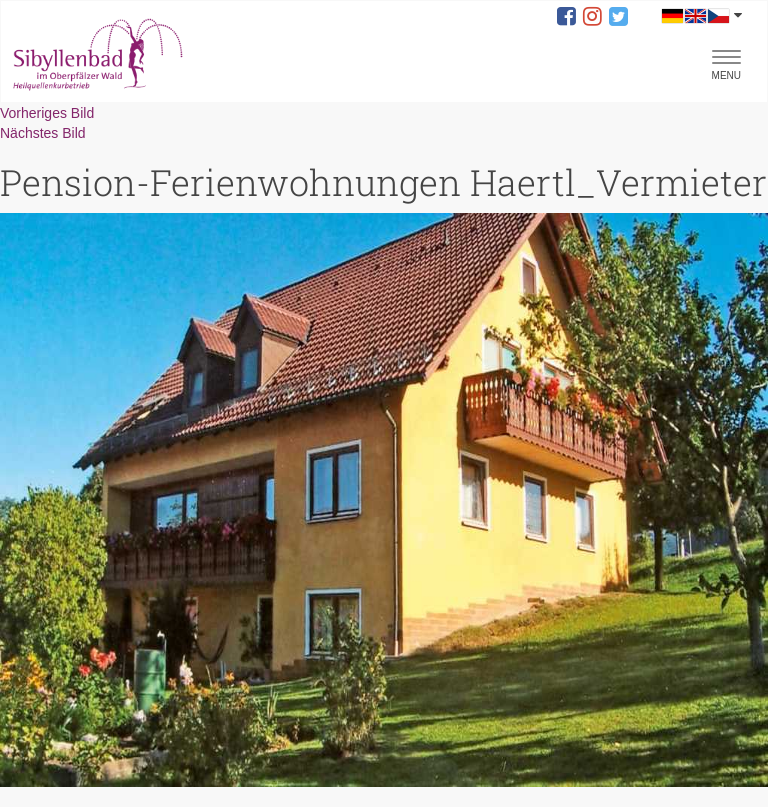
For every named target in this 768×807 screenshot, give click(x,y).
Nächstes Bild (43, 133)
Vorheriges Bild (47, 113)
